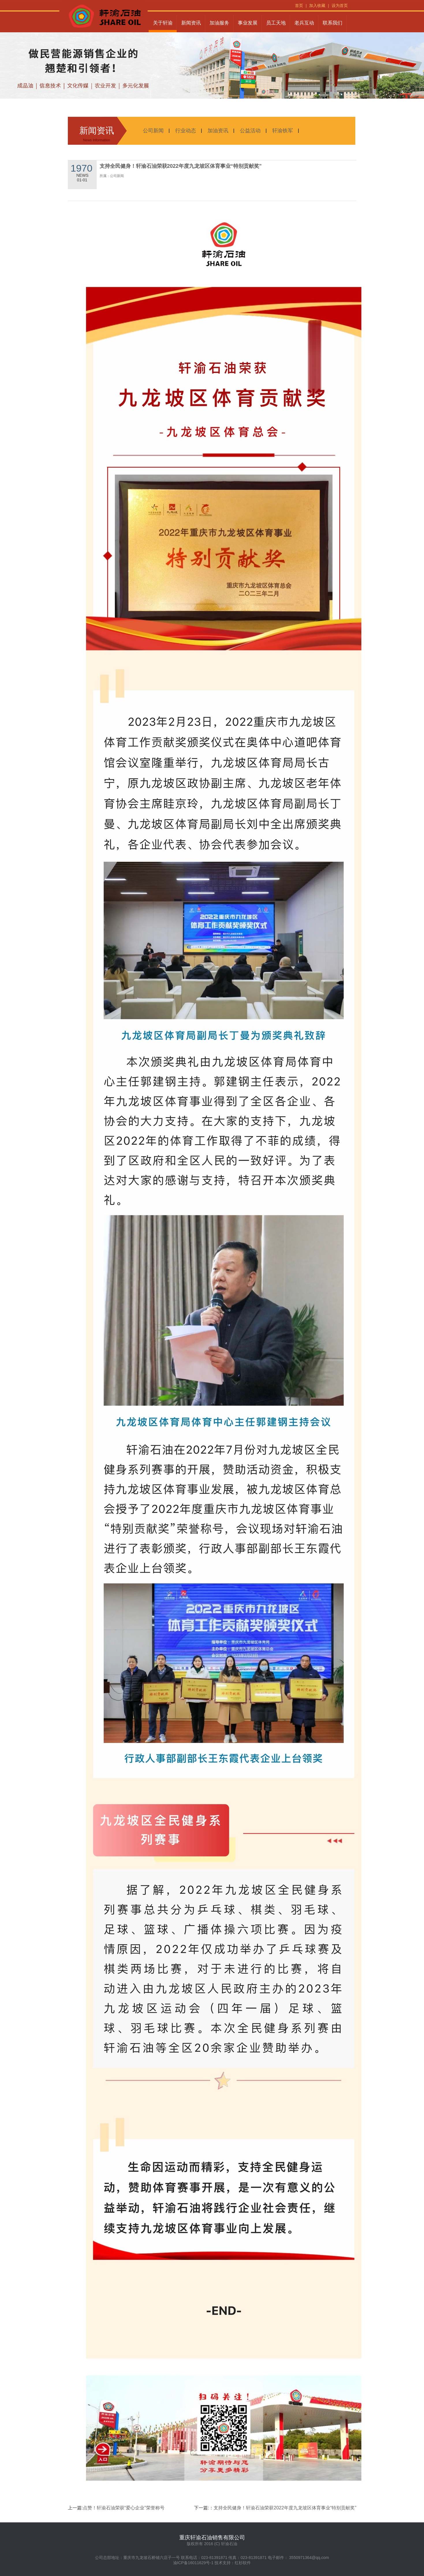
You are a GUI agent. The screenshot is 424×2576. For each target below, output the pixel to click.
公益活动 (250, 130)
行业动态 (185, 130)
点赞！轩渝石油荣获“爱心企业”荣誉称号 (124, 2507)
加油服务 (219, 23)
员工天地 (276, 23)
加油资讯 (218, 130)
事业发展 (247, 23)
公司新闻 (153, 130)
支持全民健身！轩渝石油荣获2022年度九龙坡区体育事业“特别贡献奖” (285, 2507)
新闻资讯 (191, 23)
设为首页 (340, 5)
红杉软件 (243, 2562)
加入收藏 (317, 5)
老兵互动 (304, 23)
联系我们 (332, 23)
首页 (299, 5)
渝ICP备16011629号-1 (193, 2562)
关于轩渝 (163, 23)
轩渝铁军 (282, 130)
